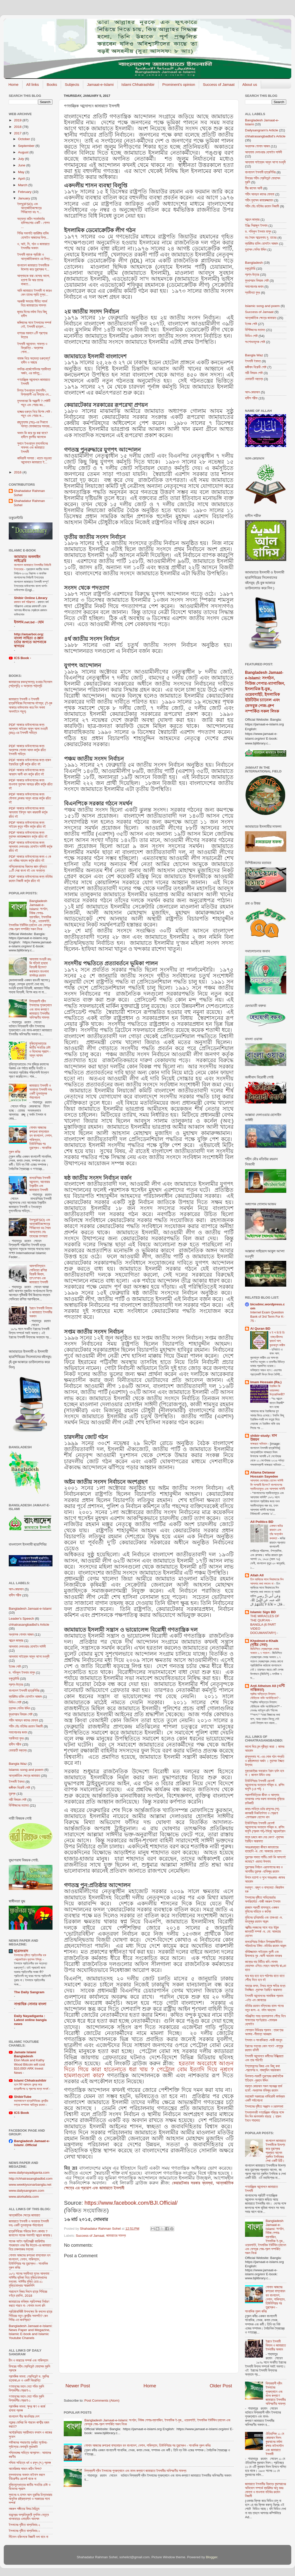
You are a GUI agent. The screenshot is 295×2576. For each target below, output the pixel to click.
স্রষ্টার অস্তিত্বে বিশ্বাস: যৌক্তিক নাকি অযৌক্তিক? (264, 1696)
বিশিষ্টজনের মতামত (19, 1805)
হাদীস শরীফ (15, 1595)
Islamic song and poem (26, 1770)
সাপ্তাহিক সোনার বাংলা (30, 2004)
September (27, 146)
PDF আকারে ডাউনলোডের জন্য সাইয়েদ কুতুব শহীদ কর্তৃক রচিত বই (27, 824)
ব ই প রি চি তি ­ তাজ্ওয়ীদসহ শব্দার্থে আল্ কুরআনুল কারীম (277, 1339)
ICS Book (21, 2113)
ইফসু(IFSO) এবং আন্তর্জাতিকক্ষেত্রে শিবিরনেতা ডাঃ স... (29, 208)
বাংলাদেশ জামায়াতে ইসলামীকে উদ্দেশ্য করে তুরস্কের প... (33, 267)
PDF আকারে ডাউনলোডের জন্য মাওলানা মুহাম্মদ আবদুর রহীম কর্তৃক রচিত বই (30, 784)
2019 (18, 120)
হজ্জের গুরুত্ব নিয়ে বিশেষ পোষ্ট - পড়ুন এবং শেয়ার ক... (34, 414)
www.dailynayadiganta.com (29, 2172)
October (24, 139)
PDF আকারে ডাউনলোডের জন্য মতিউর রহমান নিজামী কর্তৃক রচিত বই (30, 879)
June (22, 165)
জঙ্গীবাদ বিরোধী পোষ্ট (19, 1788)
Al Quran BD (260, 1328)
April (22, 178)
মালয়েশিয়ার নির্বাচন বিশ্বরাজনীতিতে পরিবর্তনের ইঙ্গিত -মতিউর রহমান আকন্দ (265, 1944)
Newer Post (78, 2385)
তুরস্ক (12, 1794)
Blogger (211, 2557)
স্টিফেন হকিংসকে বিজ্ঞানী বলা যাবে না (28, 2537)
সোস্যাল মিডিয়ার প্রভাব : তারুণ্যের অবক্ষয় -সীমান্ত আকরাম (264, 2032)
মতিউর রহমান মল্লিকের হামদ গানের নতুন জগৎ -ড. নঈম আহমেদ (264, 2008)
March (23, 185)
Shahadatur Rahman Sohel (29, 493)
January (24, 198)
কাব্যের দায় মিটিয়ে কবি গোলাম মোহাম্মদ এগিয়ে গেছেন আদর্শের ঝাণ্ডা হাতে (265, 1966)
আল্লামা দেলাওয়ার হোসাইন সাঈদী (27, 1646)
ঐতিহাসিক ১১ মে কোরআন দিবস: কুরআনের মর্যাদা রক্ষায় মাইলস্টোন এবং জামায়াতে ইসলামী (275, 2444)
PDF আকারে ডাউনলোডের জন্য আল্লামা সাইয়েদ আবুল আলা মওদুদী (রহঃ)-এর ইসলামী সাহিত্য (28, 729)
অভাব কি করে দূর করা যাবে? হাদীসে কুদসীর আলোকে (32, 435)
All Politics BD (261, 1522)
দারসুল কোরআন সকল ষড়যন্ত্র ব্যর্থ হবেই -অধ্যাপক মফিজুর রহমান (263, 2088)
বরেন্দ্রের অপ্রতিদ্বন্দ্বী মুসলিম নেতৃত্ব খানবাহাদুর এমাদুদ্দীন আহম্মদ (29, 2517)
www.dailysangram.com (26, 2190)
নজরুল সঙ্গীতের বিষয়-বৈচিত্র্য (24, 2509)
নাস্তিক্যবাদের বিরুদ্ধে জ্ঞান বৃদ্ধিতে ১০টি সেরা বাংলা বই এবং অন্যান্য (28, 869)
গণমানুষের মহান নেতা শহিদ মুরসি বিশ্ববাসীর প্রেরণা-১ (26, 2398)
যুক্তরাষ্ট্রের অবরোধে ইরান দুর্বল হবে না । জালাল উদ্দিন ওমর (264, 1773)
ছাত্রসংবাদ (21, 1951)
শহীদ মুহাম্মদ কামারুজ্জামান (259, 200)
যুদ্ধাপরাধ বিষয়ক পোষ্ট (20, 1714)
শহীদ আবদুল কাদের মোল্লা (23, 1720)
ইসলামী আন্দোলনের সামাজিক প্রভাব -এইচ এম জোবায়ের (264, 1998)
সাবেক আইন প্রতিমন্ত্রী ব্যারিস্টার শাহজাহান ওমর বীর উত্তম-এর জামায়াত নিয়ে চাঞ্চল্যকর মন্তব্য (30, 2245)
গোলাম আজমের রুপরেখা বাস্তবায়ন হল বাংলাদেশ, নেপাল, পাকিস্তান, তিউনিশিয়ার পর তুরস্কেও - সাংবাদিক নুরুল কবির (147, 2445)
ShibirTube (23, 2097)
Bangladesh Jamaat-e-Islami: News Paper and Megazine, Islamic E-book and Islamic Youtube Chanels (30, 2332)
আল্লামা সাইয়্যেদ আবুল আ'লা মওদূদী (29, 1656)
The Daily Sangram (29, 1992)
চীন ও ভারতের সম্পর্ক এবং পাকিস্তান (28, 2360)
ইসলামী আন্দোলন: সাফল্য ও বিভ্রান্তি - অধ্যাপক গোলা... (32, 348)
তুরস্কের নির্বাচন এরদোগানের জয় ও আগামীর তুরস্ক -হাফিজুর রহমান (264, 1869)
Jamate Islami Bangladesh (25, 2054)
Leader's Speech (21, 1618)
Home (13, 84)
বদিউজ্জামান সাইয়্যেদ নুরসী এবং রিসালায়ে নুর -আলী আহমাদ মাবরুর (263, 1954)
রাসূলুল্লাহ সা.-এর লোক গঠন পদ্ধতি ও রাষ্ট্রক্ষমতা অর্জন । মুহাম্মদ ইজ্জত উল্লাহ (264, 1761)
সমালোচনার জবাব (18, 1732)
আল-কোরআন (16, 1589)
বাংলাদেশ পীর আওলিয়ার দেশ (24, 2416)
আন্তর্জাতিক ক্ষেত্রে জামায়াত (24, 1776)
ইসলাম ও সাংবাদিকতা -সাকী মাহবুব (263, 2040)
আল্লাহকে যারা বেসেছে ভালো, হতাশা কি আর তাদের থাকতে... (33, 280)
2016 (18, 472)
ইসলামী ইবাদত (16, 1782)
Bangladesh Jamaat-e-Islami (30, 1608)
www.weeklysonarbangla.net (30, 2184)
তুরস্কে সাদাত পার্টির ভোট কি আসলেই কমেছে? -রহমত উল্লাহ (265, 1859)
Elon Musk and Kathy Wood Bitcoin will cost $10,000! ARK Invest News (29, 2066)
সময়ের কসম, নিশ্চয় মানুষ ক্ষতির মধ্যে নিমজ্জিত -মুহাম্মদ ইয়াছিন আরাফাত (265, 1988)
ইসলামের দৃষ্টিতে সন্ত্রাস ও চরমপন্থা (264, 2106)
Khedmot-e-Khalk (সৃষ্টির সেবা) (264, 1643)
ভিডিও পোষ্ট (15, 1702)
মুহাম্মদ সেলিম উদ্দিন (19, 1708)
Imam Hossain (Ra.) (266, 1382)
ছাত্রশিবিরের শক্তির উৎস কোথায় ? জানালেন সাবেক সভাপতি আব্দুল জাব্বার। (30, 2233)
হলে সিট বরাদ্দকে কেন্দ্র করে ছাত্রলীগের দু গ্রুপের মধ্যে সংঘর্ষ (31, 2087)
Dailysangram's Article (261, 130)
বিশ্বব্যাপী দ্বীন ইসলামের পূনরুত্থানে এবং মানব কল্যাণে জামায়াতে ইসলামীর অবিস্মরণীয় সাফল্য (135, 2471)
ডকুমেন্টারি (14, 1678)
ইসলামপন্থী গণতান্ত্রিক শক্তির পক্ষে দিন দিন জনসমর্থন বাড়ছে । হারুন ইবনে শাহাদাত (264, 2116)
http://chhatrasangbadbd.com (30, 2178)
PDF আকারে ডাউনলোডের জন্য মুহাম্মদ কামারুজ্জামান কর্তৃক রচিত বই (28, 834)
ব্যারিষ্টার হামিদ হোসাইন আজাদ (25, 1696)
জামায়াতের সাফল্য (116, 2235)
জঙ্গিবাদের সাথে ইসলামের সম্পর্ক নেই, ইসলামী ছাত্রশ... (34, 325)
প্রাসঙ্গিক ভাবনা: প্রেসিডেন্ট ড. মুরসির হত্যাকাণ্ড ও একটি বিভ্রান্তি (29, 2378)
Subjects (72, 84)
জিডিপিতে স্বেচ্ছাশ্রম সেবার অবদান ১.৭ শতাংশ (264, 1651)
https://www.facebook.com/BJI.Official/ (131, 2203)
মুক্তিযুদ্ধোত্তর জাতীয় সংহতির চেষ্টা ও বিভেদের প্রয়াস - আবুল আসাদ (39, 1050)
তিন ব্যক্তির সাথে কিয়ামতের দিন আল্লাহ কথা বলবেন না (267, 1581)
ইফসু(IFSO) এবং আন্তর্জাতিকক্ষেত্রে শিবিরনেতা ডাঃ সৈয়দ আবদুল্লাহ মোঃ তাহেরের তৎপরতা (39, 1228)
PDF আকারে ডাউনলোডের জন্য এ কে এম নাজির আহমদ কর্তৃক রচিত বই (30, 859)
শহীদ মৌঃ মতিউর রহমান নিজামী (26, 1726)
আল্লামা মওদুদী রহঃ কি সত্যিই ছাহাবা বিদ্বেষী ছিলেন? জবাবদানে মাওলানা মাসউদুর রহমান (40, 967)
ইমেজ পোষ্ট (15, 1666)
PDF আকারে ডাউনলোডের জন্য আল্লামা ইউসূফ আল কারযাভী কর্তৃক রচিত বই (28, 812)
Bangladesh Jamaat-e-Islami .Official (32, 2143)
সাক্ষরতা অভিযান (259, 1444)
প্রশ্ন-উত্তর (16, 1684)
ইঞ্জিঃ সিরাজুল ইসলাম (256, 225)
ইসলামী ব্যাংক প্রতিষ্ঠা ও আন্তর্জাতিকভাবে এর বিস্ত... (34, 256)
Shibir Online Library (31, 598)
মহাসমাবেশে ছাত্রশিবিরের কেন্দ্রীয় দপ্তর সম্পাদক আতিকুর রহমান (31, 2103)
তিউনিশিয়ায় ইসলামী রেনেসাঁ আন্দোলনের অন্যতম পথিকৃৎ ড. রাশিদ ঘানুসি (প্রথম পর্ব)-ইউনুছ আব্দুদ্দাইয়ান (265, 1827)
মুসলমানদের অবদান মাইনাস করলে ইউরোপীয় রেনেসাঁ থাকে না (27, 2477)
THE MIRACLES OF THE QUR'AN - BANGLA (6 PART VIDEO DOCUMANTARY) (264, 1624)
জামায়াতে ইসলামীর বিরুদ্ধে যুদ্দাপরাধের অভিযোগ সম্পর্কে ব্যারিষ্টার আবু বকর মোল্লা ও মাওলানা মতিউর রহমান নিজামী (265, 2490)
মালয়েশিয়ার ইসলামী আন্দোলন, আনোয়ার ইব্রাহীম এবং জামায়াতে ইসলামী (39, 1184)
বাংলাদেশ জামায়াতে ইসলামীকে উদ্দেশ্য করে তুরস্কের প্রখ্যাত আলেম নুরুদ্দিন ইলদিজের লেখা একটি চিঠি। (276, 2151)
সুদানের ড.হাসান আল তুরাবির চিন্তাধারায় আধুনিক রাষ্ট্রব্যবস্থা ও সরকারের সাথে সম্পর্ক (30, 2499)
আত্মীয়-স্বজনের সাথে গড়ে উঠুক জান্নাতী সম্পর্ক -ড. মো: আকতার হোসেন (262, 1931)
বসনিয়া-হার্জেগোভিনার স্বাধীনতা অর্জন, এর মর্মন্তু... (34, 371)
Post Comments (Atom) (102, 2400)
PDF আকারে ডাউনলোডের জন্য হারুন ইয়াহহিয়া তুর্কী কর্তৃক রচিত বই (30, 762)
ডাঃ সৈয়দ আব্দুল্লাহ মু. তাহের (260, 237)
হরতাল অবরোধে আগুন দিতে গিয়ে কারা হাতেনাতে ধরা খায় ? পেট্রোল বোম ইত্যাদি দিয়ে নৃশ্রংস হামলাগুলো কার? (149, 2069)
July (21, 159)
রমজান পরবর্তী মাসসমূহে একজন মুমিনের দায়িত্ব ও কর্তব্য (262, 1909)
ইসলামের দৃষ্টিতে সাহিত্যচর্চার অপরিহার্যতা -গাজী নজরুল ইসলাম (262, 1899)
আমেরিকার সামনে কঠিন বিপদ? (25, 2469)
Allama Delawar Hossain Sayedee (264, 1474)
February (25, 192)
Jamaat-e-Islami (100, 84)
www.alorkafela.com (24, 2196)
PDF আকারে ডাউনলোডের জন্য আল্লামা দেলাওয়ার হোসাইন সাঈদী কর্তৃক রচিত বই (30, 846)
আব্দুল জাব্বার (16, 1640)
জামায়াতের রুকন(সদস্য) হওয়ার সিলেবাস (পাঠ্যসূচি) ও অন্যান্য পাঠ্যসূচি (30, 684)
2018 (18, 127)
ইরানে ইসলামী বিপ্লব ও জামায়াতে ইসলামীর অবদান (40, 1312)
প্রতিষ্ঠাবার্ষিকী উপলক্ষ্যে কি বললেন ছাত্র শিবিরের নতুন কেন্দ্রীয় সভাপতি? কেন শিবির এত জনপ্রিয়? (30, 2316)
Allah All (257, 1575)
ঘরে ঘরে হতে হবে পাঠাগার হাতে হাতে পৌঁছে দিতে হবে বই (264, 1978)
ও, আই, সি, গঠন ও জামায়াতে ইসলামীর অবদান (33, 246)
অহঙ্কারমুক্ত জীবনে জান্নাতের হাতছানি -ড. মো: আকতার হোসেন (263, 1849)
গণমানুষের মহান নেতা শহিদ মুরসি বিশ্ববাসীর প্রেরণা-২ (26, 2388)
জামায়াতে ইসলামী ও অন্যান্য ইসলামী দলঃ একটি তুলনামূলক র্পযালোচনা (40, 1092)
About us (249, 84)
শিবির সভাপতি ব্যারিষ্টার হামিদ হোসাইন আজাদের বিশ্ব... (33, 235)
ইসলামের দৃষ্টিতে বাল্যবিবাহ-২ (24, 2525)
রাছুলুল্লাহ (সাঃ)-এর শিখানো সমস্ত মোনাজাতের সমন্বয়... (34, 424)
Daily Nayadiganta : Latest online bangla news (30, 2020)
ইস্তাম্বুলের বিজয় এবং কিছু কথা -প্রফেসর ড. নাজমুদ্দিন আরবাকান (262, 2068)
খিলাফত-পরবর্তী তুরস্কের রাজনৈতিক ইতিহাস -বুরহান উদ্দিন (264, 2078)
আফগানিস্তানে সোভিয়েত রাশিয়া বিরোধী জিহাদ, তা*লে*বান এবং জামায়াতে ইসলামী (38, 1274)
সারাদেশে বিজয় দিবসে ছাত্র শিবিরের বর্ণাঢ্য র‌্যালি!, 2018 (28, 2294)
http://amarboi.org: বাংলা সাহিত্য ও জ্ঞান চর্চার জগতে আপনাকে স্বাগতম (30, 640)
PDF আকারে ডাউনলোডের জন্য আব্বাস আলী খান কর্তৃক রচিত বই (26, 772)
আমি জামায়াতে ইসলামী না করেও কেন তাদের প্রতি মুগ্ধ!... (34, 293)
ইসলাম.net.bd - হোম (29, 622)
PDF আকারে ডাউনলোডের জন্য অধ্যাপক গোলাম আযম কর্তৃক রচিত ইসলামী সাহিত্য (27, 750)
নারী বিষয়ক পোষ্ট (17, 1800)
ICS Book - (22, 658)
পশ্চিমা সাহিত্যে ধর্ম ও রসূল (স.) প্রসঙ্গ (30, 2463)
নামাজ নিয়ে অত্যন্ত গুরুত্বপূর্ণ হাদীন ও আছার (33, 360)
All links (32, 84)
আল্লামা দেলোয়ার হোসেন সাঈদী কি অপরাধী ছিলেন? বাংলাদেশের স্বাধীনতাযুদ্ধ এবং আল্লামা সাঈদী (267, 1485)
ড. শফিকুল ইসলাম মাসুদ (22, 1672)
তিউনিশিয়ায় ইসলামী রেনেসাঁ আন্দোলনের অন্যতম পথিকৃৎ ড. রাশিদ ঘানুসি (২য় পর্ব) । (264, 1785)
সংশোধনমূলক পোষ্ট (255, 342)
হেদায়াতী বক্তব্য (18, 1750)
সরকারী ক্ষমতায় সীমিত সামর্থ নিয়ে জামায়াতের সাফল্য (32, 303)
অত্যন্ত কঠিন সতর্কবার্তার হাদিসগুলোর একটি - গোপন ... (33, 223)
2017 (18, 133)
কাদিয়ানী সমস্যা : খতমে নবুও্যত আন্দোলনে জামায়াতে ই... (34, 460)
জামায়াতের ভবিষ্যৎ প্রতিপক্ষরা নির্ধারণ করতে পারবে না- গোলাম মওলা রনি (29, 2304)
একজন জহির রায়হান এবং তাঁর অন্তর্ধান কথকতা (276, 1532)
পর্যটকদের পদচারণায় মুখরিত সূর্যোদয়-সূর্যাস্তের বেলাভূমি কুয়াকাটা (28, 2444)
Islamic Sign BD (263, 1612)
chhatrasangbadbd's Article (29, 1624)
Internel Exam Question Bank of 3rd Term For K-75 (267, 1316)
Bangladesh (254, 262)
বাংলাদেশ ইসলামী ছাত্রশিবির (24, 1690)
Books (52, 84)
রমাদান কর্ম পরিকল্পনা (25, 602)
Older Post (221, 2385)
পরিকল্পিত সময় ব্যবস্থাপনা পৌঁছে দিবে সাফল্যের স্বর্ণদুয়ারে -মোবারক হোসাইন (265, 2020)
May (21, 172)
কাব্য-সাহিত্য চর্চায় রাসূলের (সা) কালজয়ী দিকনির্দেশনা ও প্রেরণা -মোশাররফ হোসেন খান (262, 1813)
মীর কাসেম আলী (253, 188)
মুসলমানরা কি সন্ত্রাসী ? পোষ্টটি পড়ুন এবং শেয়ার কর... (33, 403)
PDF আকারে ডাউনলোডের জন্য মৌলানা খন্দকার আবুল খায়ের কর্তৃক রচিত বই (30, 798)
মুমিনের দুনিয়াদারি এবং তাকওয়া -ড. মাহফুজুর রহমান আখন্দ (264, 1919)
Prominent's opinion (178, 84)
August (24, 152)
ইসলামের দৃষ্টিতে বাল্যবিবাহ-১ (24, 2531)
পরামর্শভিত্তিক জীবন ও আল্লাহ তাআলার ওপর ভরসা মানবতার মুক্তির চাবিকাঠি (264, 1799)
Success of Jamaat (218, 84)
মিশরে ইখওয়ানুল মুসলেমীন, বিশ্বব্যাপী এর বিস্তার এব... (34, 392)
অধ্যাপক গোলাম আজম (21, 1634)
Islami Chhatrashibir (138, 84)
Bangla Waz (18, 1764)
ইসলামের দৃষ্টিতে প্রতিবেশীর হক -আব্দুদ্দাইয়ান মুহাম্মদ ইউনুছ (30, 1957)
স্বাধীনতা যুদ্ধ (16, 1738)
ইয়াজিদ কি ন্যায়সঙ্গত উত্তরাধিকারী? (277, 1390)
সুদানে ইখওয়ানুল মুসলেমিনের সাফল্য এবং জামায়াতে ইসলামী (32, 447)
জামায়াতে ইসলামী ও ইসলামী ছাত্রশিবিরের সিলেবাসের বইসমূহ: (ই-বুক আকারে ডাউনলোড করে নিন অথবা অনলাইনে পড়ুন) (30, 705)
